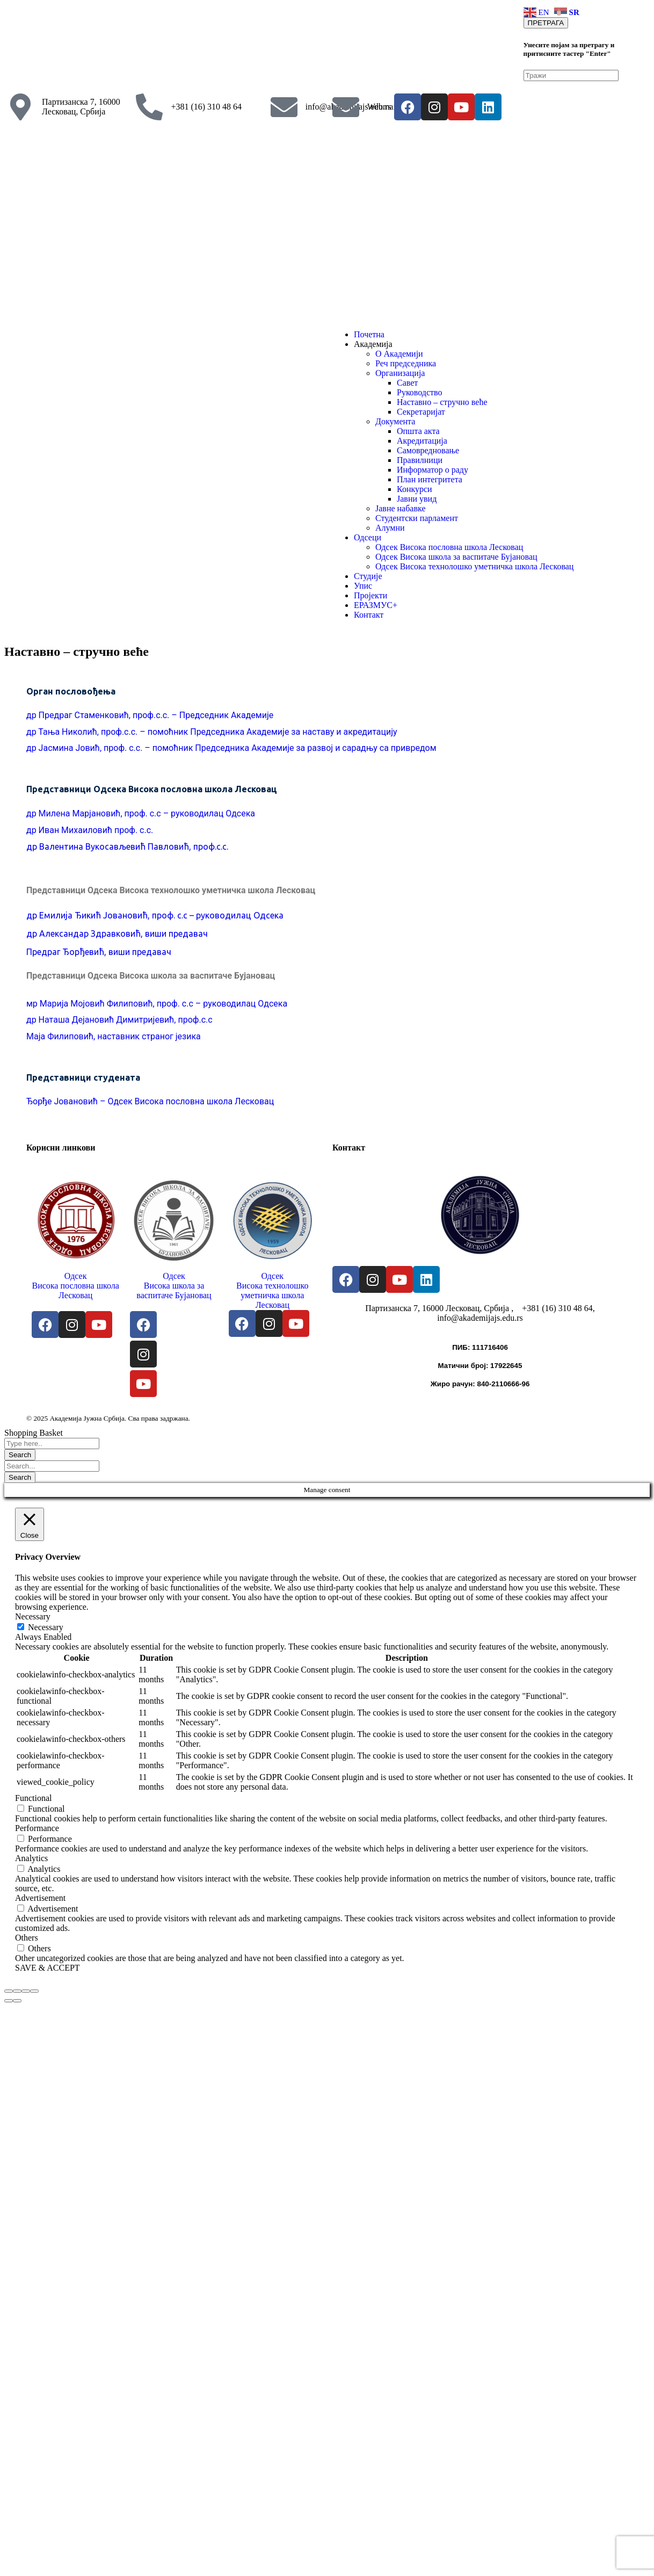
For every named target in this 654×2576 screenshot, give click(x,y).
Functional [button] (33, 1798)
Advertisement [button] (40, 1897)
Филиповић (70, 1036)
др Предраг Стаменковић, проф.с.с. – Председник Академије (149, 715)
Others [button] (26, 1937)
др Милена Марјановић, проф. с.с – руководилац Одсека (140, 813)
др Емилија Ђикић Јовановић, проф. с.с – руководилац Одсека (155, 915)
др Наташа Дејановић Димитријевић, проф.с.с (119, 1020)
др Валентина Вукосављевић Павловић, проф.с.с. (127, 846)
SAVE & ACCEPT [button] (47, 1967)
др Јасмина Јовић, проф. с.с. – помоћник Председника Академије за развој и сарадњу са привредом (231, 748)
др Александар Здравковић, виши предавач (118, 933)
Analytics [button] (31, 1858)
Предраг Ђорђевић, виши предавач (98, 952)
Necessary (45, 1627)
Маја (36, 1036)
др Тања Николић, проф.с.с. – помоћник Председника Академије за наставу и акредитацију (211, 732)
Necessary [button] (32, 1616)
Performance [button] (37, 1828)
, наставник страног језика (147, 1036)
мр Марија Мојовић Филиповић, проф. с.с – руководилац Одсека (156, 1003)
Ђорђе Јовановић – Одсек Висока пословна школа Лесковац (150, 1101)
